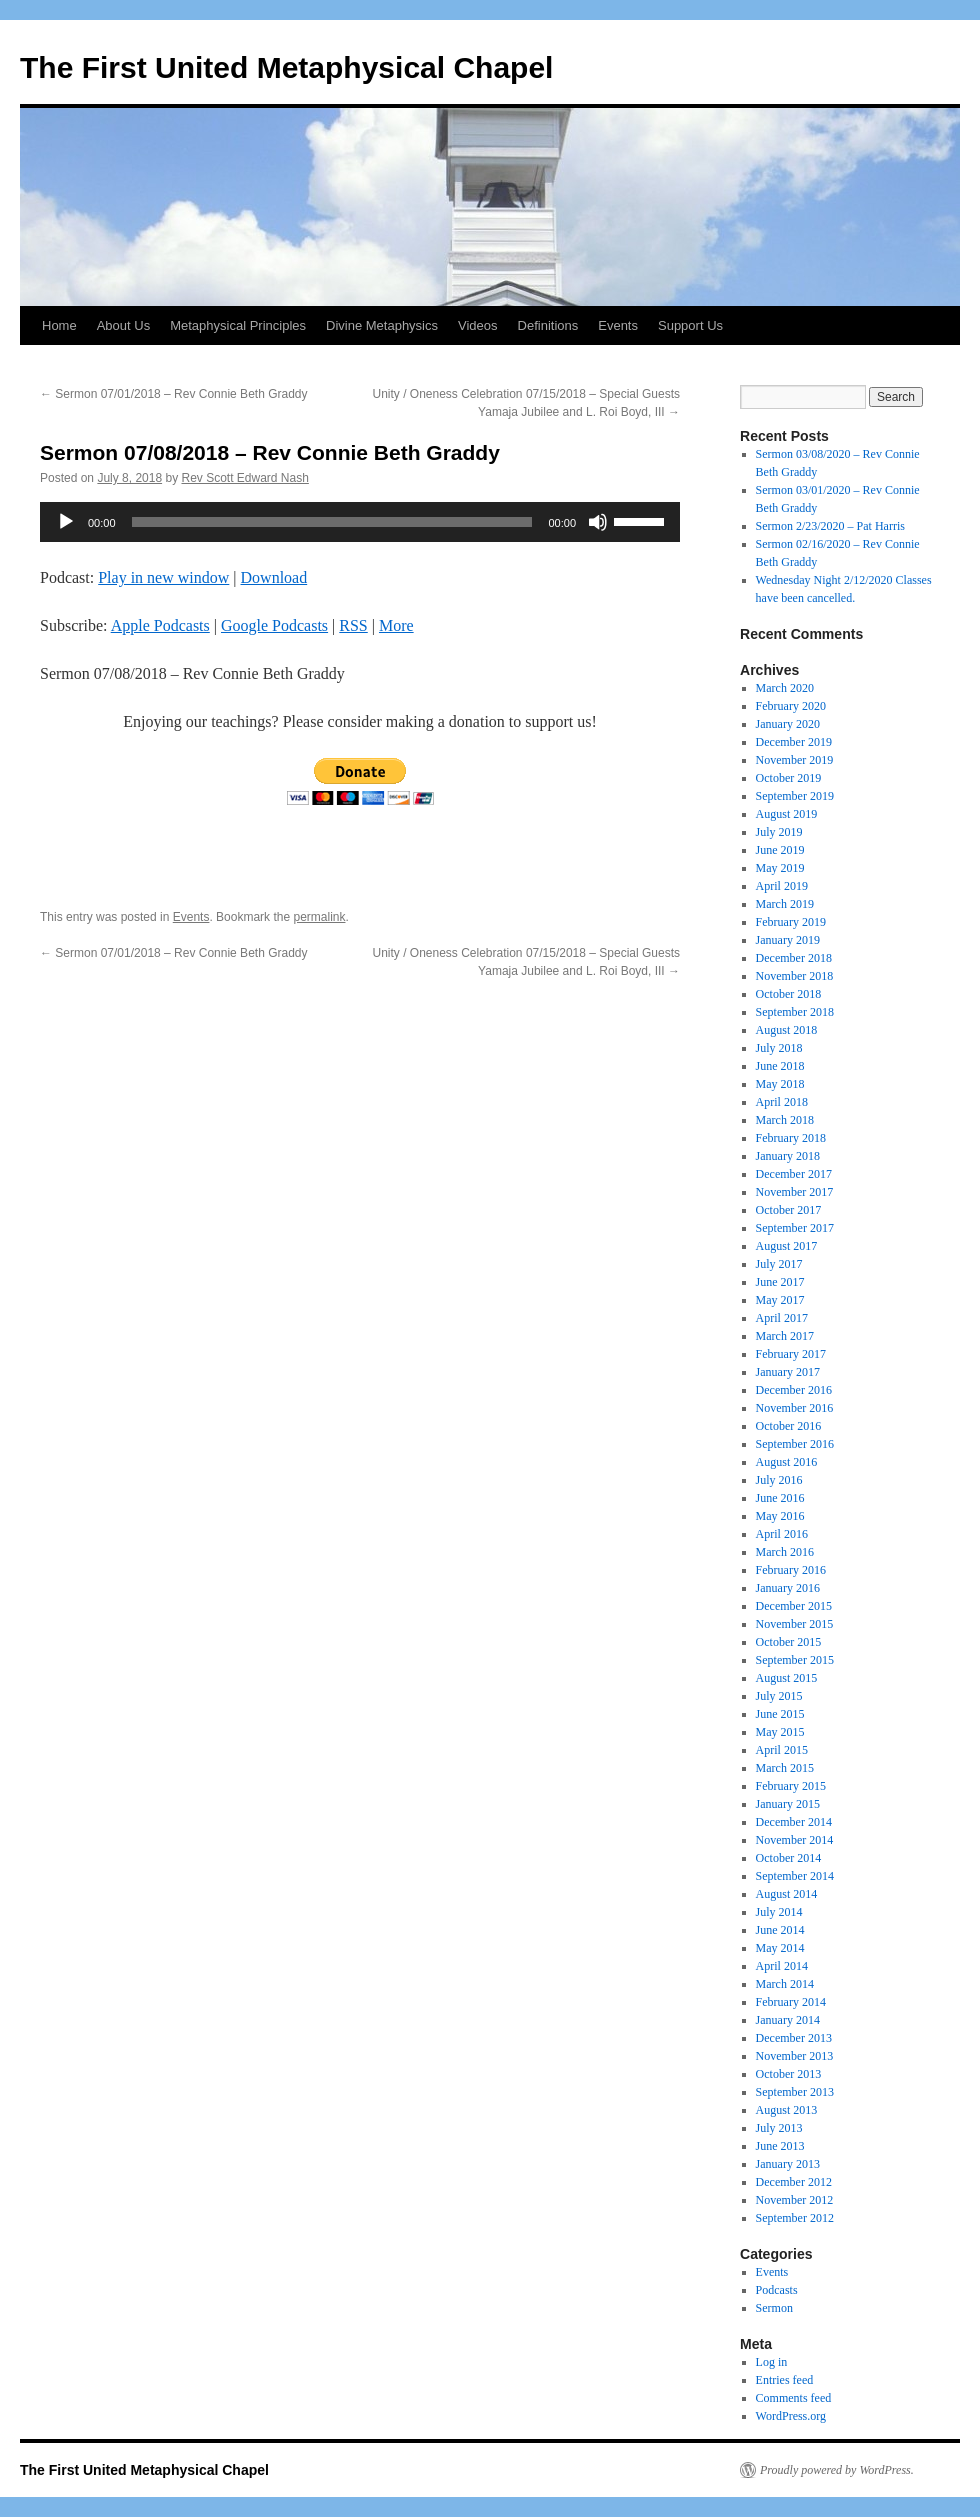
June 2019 (780, 850)
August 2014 (787, 1894)
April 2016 (782, 1534)
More (396, 625)
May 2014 (780, 1948)
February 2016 (791, 1570)
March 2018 (785, 1120)
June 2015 (780, 1714)
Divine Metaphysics (382, 325)
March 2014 (785, 1984)
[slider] (332, 522)
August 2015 (787, 1678)
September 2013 (795, 2092)
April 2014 (782, 1966)
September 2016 (795, 1444)
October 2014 (789, 1858)
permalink (319, 917)
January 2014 (788, 2020)
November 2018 (795, 976)
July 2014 (779, 1912)
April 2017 (782, 1318)
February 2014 (791, 2002)
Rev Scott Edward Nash (244, 478)
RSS (353, 625)
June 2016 (780, 1498)
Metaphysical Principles (238, 325)
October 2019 (789, 778)
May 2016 (780, 1516)
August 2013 (787, 2110)
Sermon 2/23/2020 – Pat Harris (830, 526)
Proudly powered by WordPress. (837, 2470)
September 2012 (795, 2218)
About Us (123, 325)
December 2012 (794, 2182)
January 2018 (788, 1156)
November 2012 (795, 2200)
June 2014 (780, 1930)
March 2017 (785, 1336)
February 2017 (791, 1354)
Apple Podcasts (160, 625)
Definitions (548, 325)
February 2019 (791, 922)
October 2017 (789, 1210)
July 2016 (779, 1480)
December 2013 (794, 2038)
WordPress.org (791, 2416)
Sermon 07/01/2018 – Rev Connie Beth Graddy (174, 394)
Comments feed (794, 2398)
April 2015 (782, 1750)
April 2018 (782, 1102)
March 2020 (785, 688)
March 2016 (785, 1552)
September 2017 (795, 1228)
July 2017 (779, 1264)
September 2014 (795, 1876)
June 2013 (780, 2146)
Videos (478, 325)
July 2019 (779, 832)
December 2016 (794, 1390)
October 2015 (789, 1642)
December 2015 (794, 1606)
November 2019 (795, 760)
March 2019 (785, 904)
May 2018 (780, 1084)
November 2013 (795, 2056)
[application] (360, 522)
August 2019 (787, 814)
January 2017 (788, 1372)
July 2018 (779, 1048)
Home (59, 325)
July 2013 (779, 2128)
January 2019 (788, 940)
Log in (772, 2362)
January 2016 (788, 1588)
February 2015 (791, 1786)
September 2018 (795, 1012)
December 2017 (794, 1174)
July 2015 (779, 1696)
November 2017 (795, 1192)
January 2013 (788, 2164)
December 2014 (794, 1822)
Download (274, 577)
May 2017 (780, 1300)
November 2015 (795, 1624)
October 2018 (789, 994)
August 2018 (787, 1030)
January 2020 (788, 724)
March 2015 (785, 1768)
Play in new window (163, 577)
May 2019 (780, 868)
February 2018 (791, 1138)
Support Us (690, 325)
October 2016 (789, 1426)
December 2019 (794, 742)
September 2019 (795, 796)
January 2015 (788, 1804)
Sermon (774, 2308)
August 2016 (787, 1462)
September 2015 (795, 1660)
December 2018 (794, 958)
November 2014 (795, 1840)
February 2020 (791, 706)
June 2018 (780, 1066)
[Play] (66, 522)
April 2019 (782, 886)
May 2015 (780, 1732)
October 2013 (789, 2074)
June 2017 (780, 1282)
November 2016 (795, 1408)
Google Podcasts (274, 625)
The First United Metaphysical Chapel (286, 67)
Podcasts (777, 2290)
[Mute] (598, 522)
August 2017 (787, 1246)
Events (618, 325)
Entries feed (785, 2380)
